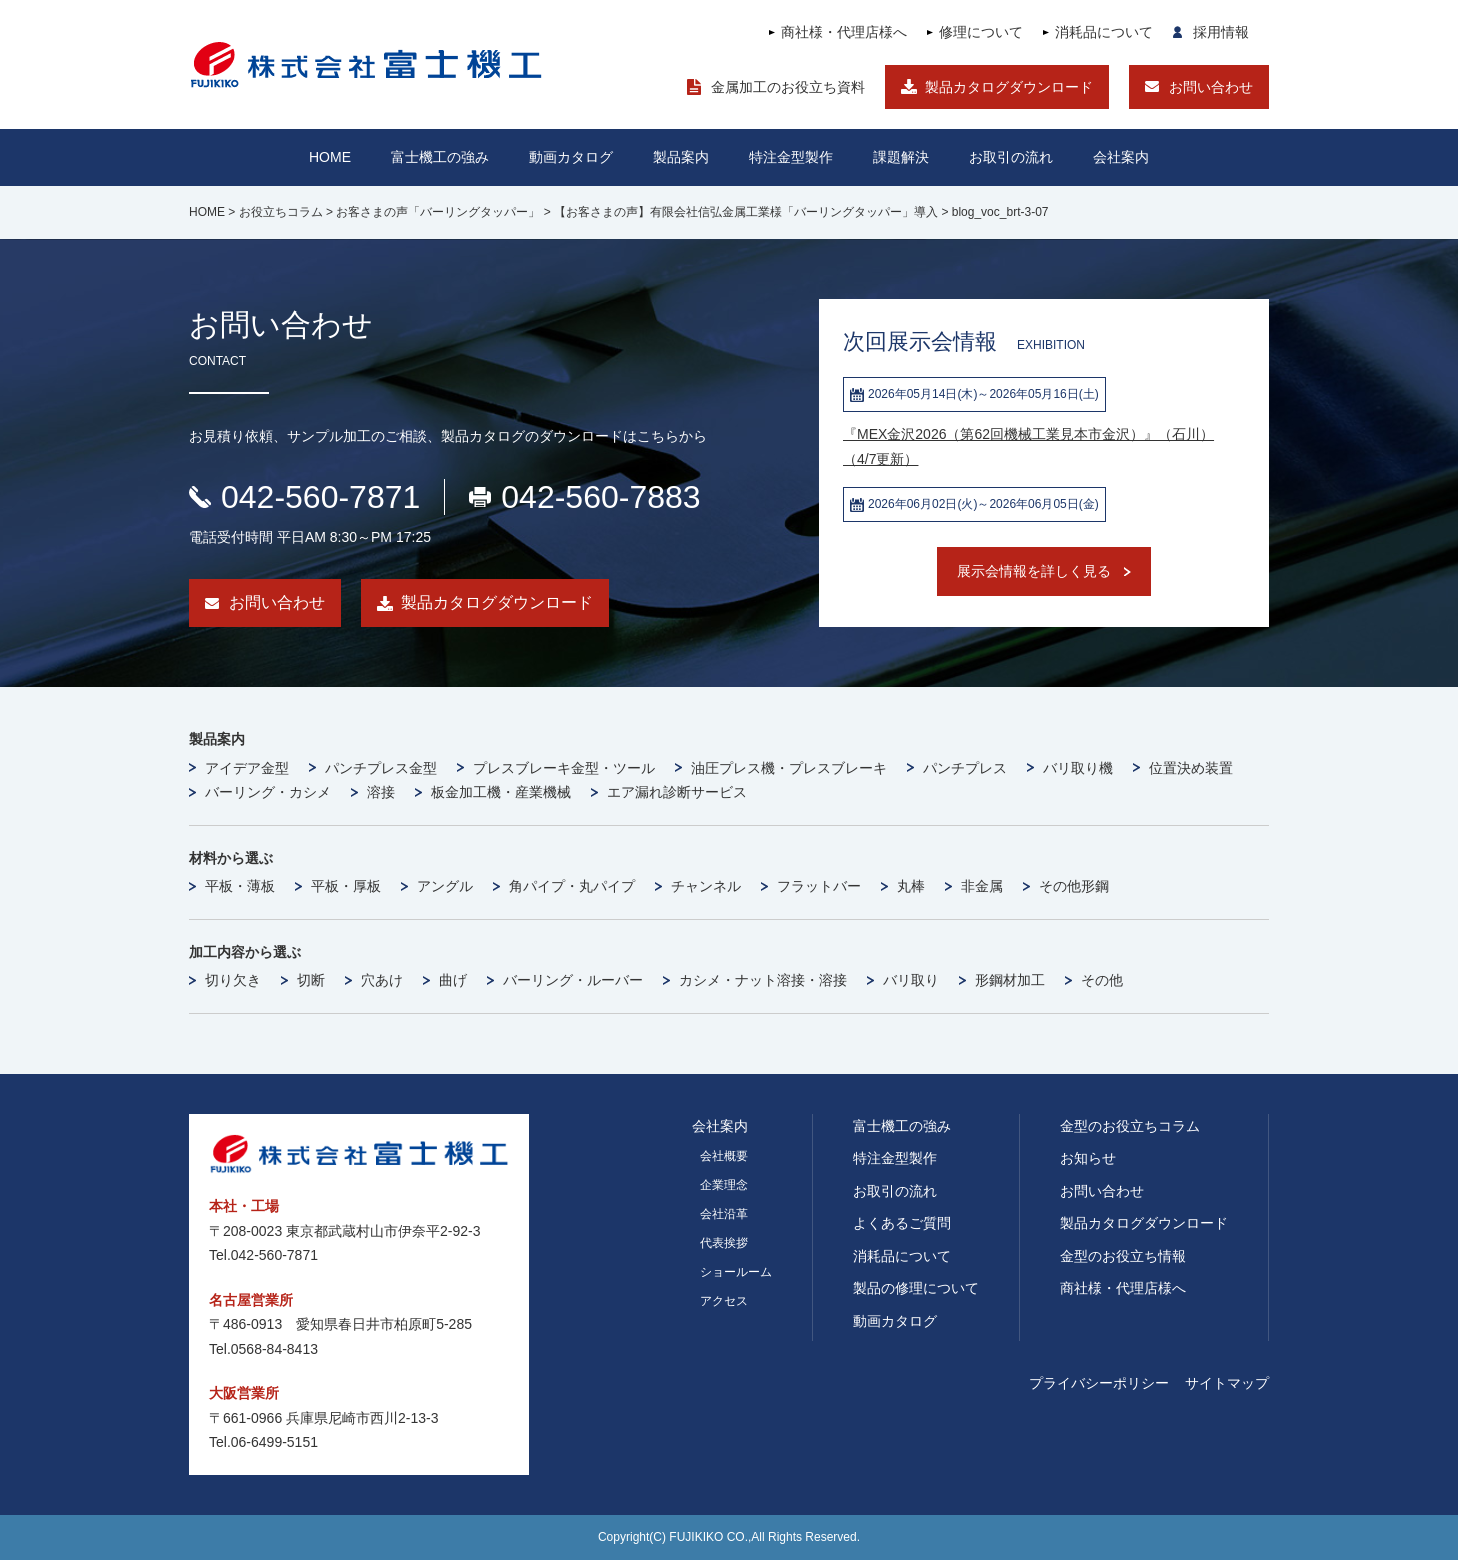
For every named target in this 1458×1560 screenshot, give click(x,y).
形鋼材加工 (1010, 980)
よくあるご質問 (902, 1223)
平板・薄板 (240, 886)
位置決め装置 (1191, 768)
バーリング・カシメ (268, 792)
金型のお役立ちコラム (1130, 1126)
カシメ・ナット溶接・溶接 (763, 980)
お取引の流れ (895, 1191)
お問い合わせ (1211, 87)
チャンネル (706, 886)
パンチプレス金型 (381, 768)
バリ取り (911, 980)
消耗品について (1104, 32)
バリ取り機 (1078, 768)
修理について (981, 32)
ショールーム (736, 1272)
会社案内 (1121, 157)
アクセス (724, 1301)
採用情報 (1221, 32)
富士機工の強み (902, 1126)
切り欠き (233, 980)
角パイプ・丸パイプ (572, 886)
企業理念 (724, 1185)
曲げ (453, 980)
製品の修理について (916, 1288)
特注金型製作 (895, 1158)
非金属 (982, 886)
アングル (445, 886)
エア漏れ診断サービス (677, 792)
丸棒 (911, 886)
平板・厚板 (346, 886)
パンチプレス (965, 768)
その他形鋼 (1074, 886)
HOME (330, 157)
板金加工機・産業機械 (501, 792)
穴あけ (382, 980)
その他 (1102, 980)
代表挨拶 (724, 1243)
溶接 (381, 792)
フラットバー (819, 886)
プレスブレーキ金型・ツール (564, 768)
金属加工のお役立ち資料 (788, 87)
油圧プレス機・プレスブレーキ (789, 768)
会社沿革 (724, 1214)
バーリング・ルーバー (573, 980)
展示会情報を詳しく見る (1034, 571)
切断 (311, 980)
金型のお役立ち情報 (1123, 1256)
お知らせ (1088, 1158)
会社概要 (724, 1156)
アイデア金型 (247, 768)
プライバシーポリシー (1099, 1383)
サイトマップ (1227, 1383)
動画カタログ (571, 157)
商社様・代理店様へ (844, 32)
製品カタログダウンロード (1009, 87)
